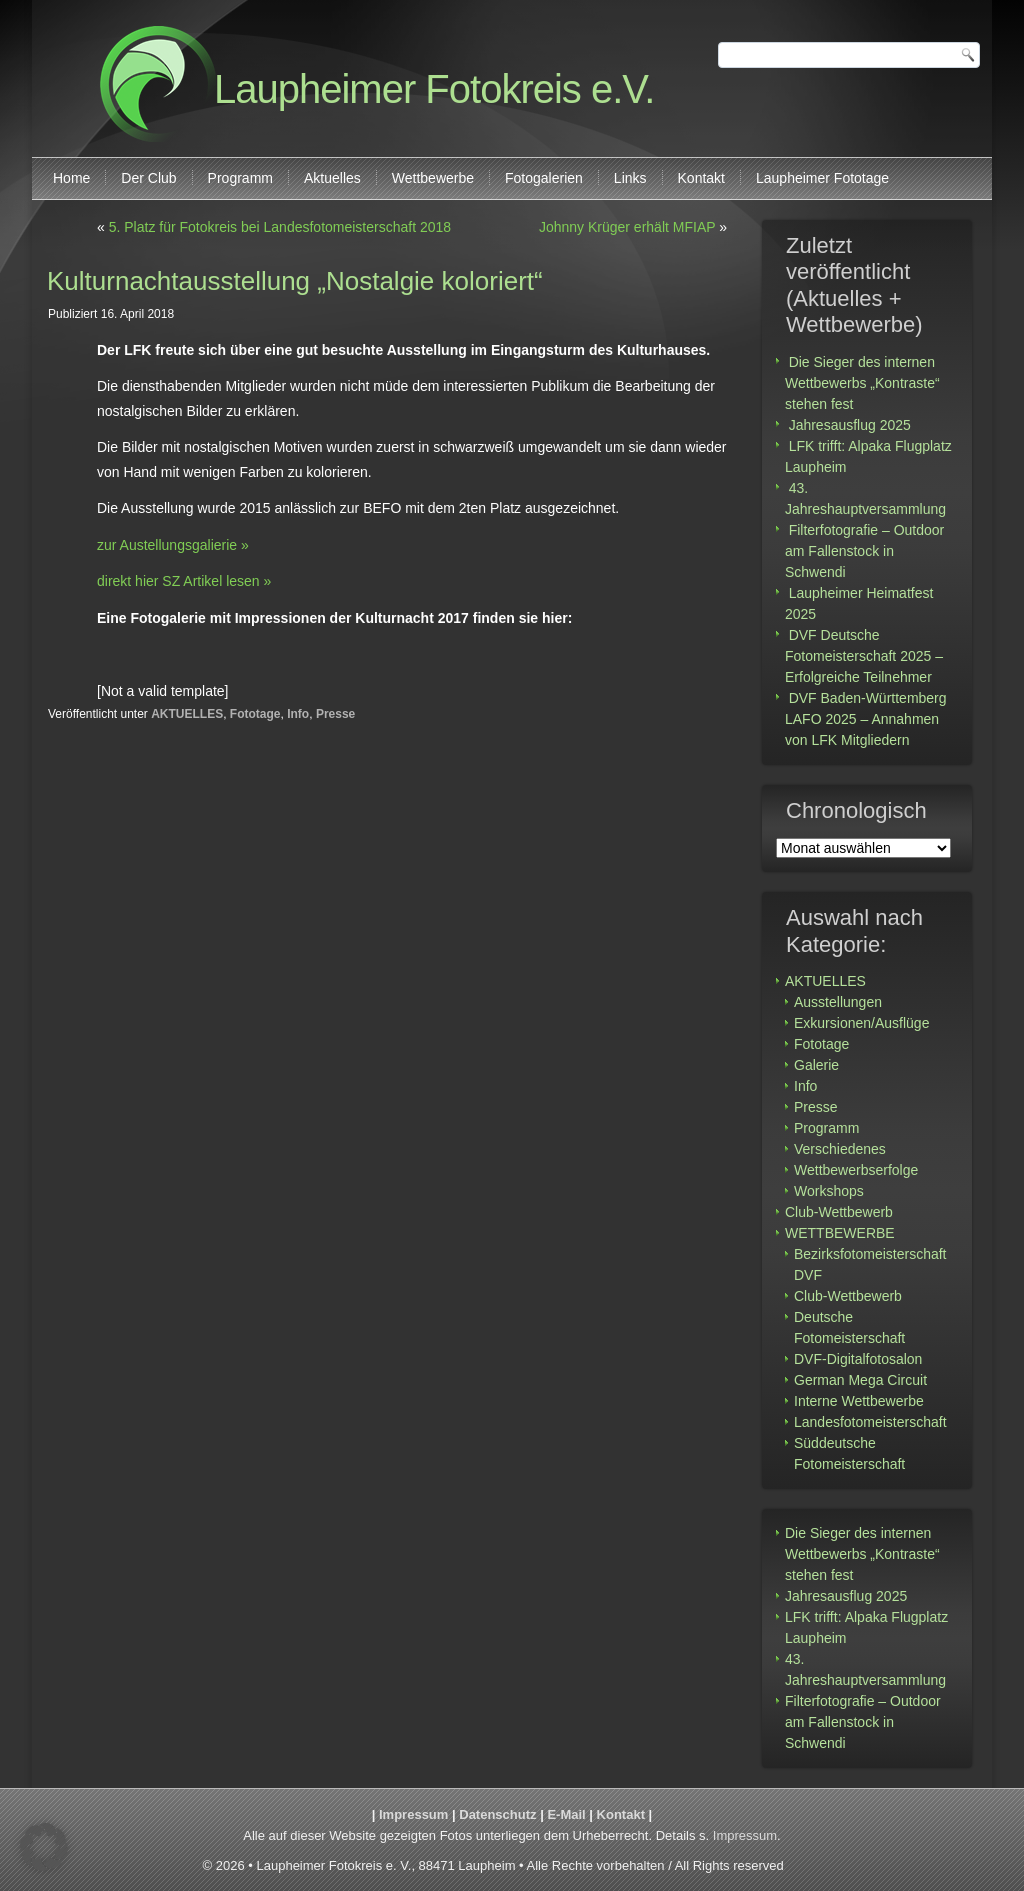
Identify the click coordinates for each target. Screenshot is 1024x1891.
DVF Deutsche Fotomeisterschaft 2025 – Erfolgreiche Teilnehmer (864, 656)
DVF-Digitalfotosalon (858, 1359)
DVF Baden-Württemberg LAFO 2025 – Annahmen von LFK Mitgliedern (866, 719)
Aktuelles (332, 178)
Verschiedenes (840, 1149)
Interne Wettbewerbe (859, 1401)
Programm (240, 178)
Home (71, 178)
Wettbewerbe (433, 178)
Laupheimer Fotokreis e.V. (434, 89)
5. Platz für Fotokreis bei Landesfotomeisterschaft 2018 (280, 227)
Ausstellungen (838, 1002)
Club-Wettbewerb (839, 1212)
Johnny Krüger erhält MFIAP (627, 227)
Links (630, 178)
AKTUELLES (187, 714)
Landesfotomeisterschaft (870, 1422)
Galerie (816, 1065)
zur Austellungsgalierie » (173, 545)
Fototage (255, 714)
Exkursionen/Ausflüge (861, 1023)
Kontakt (701, 178)
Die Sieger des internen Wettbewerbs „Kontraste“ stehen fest (862, 383)
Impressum (413, 1814)
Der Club (148, 178)
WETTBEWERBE (840, 1233)
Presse (335, 714)
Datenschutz (497, 1814)
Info (298, 714)
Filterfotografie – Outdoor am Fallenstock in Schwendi (864, 551)
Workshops (829, 1191)
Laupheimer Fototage (822, 178)
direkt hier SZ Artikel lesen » (184, 581)
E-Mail (566, 1814)
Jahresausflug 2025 (850, 425)
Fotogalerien (544, 178)
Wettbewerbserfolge (856, 1170)
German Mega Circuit (860, 1380)
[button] (44, 1847)
